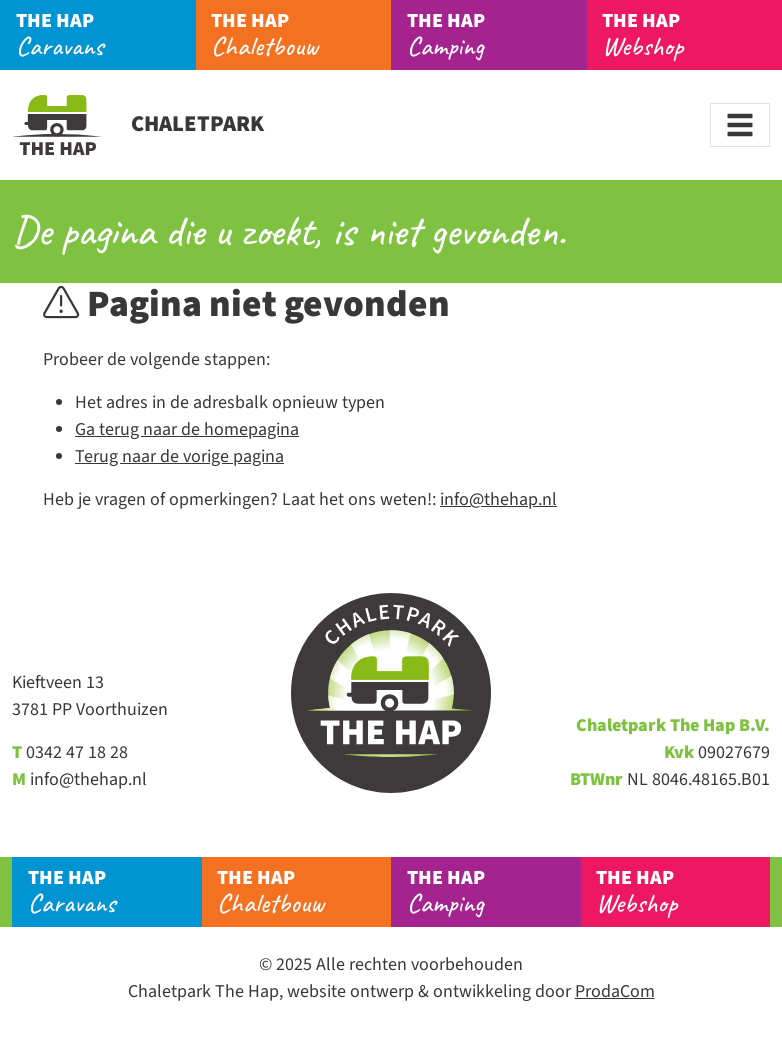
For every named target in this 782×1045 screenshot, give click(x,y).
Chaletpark (138, 124)
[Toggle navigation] (740, 125)
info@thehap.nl (498, 499)
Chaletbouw (301, 35)
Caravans (106, 35)
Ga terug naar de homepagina (187, 429)
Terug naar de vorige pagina (179, 456)
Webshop (692, 35)
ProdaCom (615, 991)
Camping (497, 35)
